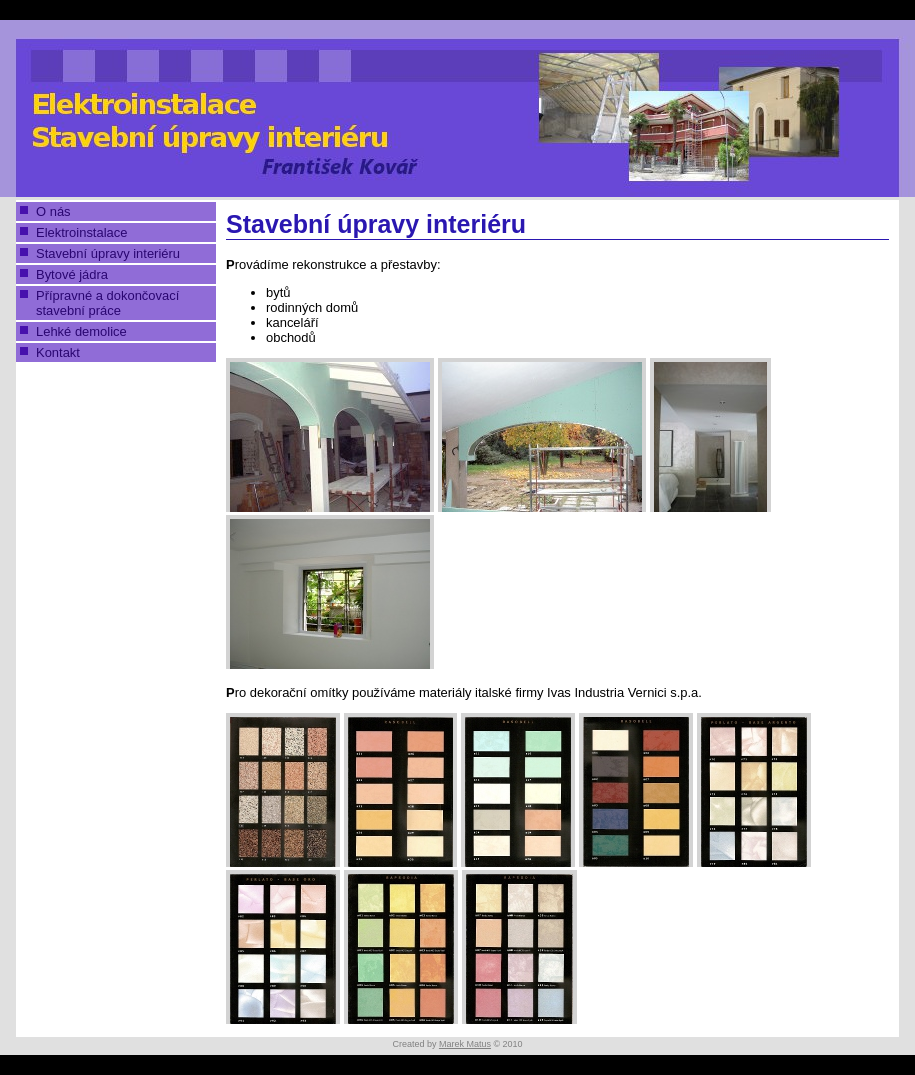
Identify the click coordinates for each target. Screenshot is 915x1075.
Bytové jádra (72, 274)
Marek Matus (465, 1044)
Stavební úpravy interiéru (108, 253)
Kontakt (58, 352)
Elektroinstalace (81, 232)
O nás (53, 211)
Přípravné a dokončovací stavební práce (107, 303)
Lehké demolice (81, 331)
